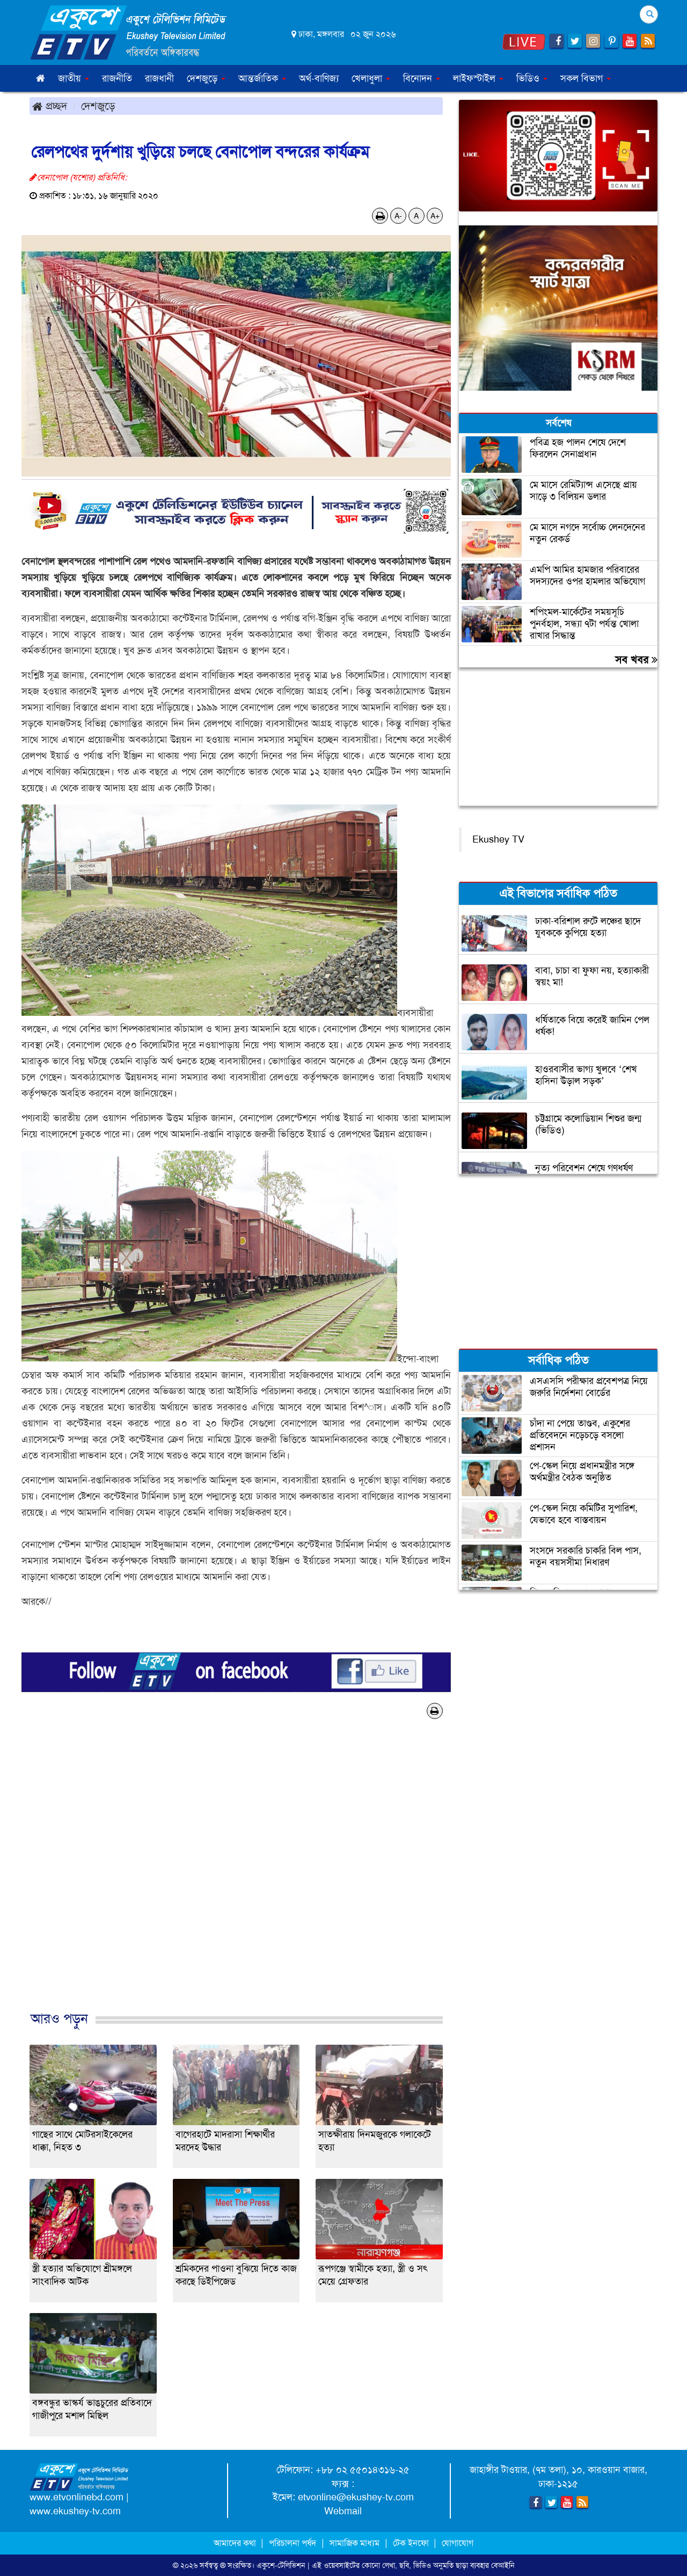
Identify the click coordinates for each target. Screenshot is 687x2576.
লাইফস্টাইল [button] (478, 78)
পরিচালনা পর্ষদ (292, 2543)
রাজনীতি (117, 78)
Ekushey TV (498, 839)
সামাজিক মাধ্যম (354, 2543)
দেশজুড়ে (98, 106)
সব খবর (636, 660)
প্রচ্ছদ (49, 106)
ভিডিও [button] (531, 78)
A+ (435, 216)
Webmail (343, 2511)
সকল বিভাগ (585, 78)
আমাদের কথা (236, 2543)
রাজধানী (159, 78)
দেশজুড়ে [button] (206, 78)
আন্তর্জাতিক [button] (262, 78)
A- (398, 216)
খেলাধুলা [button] (371, 78)
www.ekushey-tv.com (75, 2511)
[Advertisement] (236, 1876)
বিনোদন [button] (421, 78)
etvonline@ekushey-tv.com (356, 2497)
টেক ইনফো (412, 2543)
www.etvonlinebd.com (76, 2497)
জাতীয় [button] (73, 78)
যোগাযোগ (457, 2543)
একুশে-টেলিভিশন (281, 2565)
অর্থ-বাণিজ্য (319, 78)
